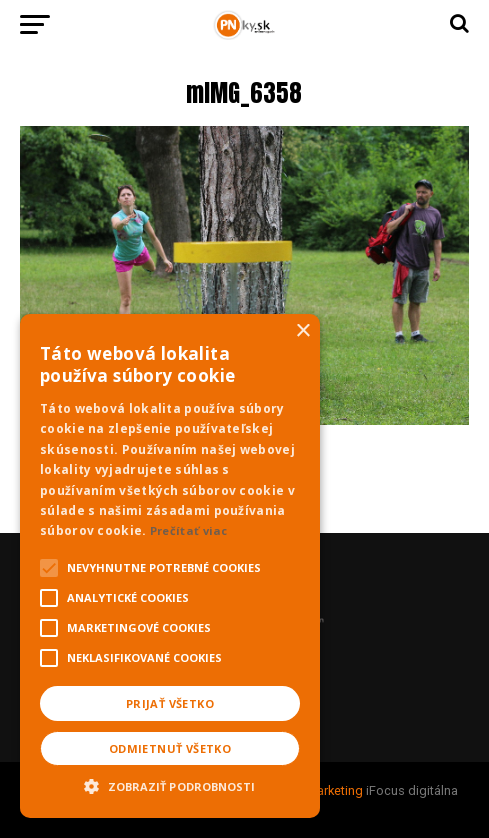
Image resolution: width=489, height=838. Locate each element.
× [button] (302, 331)
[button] (170, 784)
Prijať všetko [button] (170, 703)
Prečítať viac (189, 530)
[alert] (170, 566)
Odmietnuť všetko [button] (170, 748)
